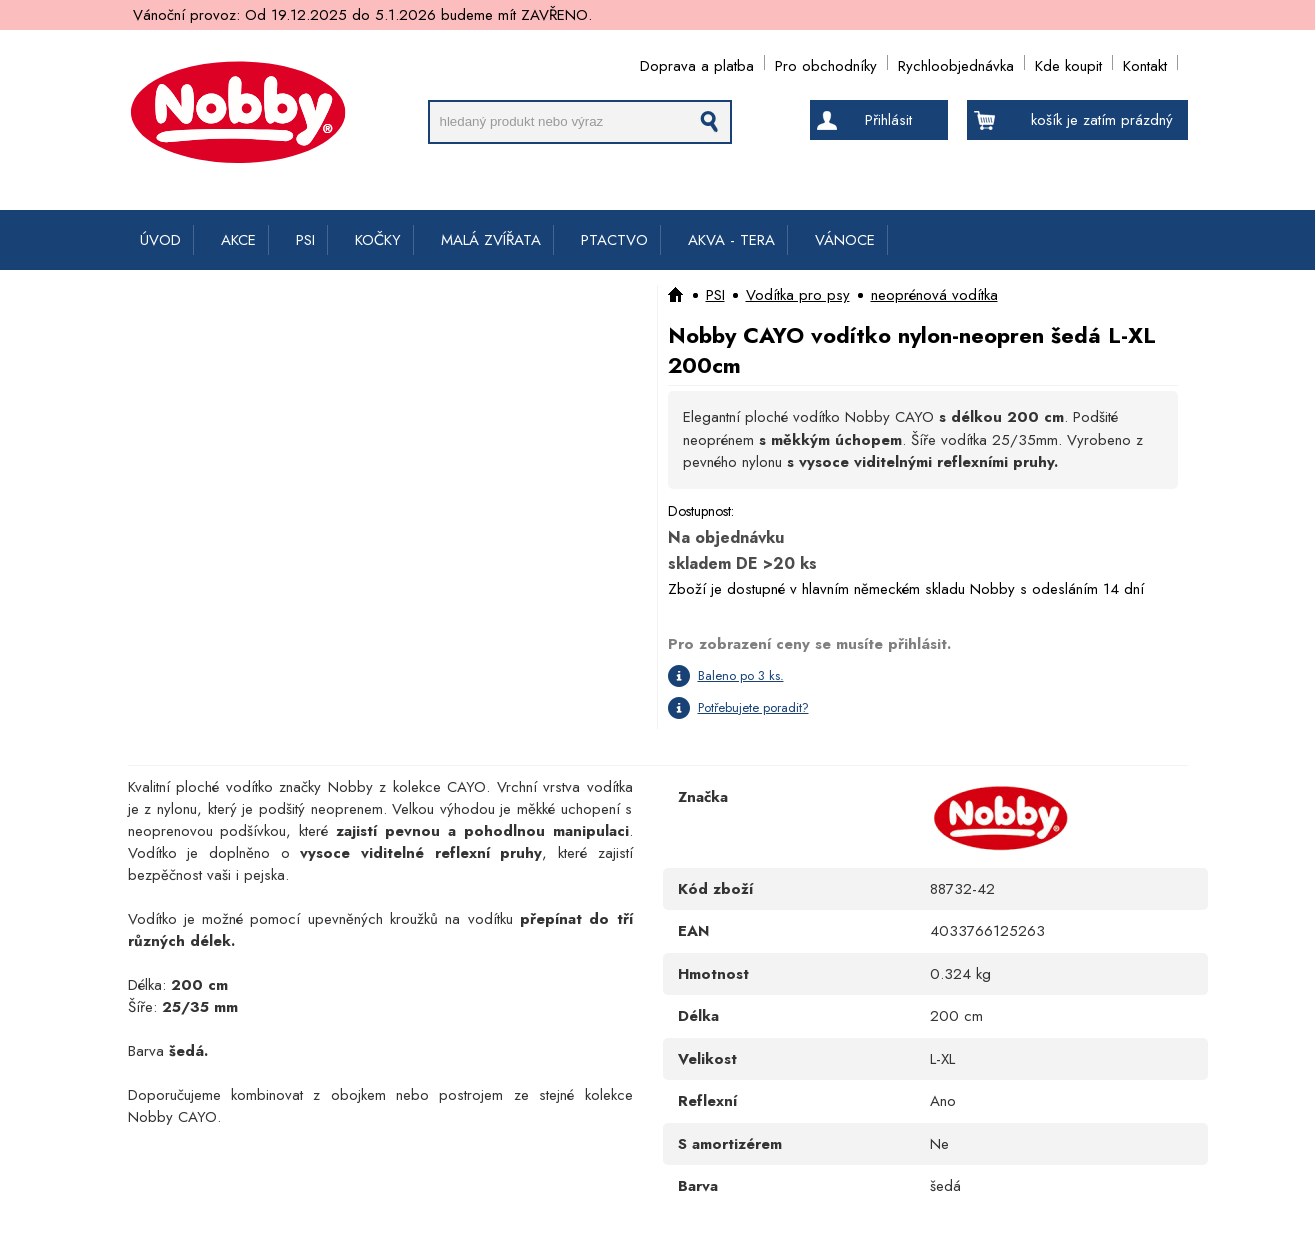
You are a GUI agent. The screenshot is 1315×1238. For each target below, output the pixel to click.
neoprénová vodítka (934, 295)
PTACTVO (614, 240)
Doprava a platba (697, 62)
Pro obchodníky (826, 62)
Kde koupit (1068, 62)
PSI (305, 240)
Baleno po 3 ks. (741, 675)
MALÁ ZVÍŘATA (491, 240)
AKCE (238, 240)
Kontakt (1145, 62)
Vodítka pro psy (798, 295)
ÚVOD (160, 240)
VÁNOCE (845, 240)
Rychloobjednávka (956, 62)
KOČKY (378, 240)
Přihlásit (888, 120)
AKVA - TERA (731, 240)
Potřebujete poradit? (753, 707)
